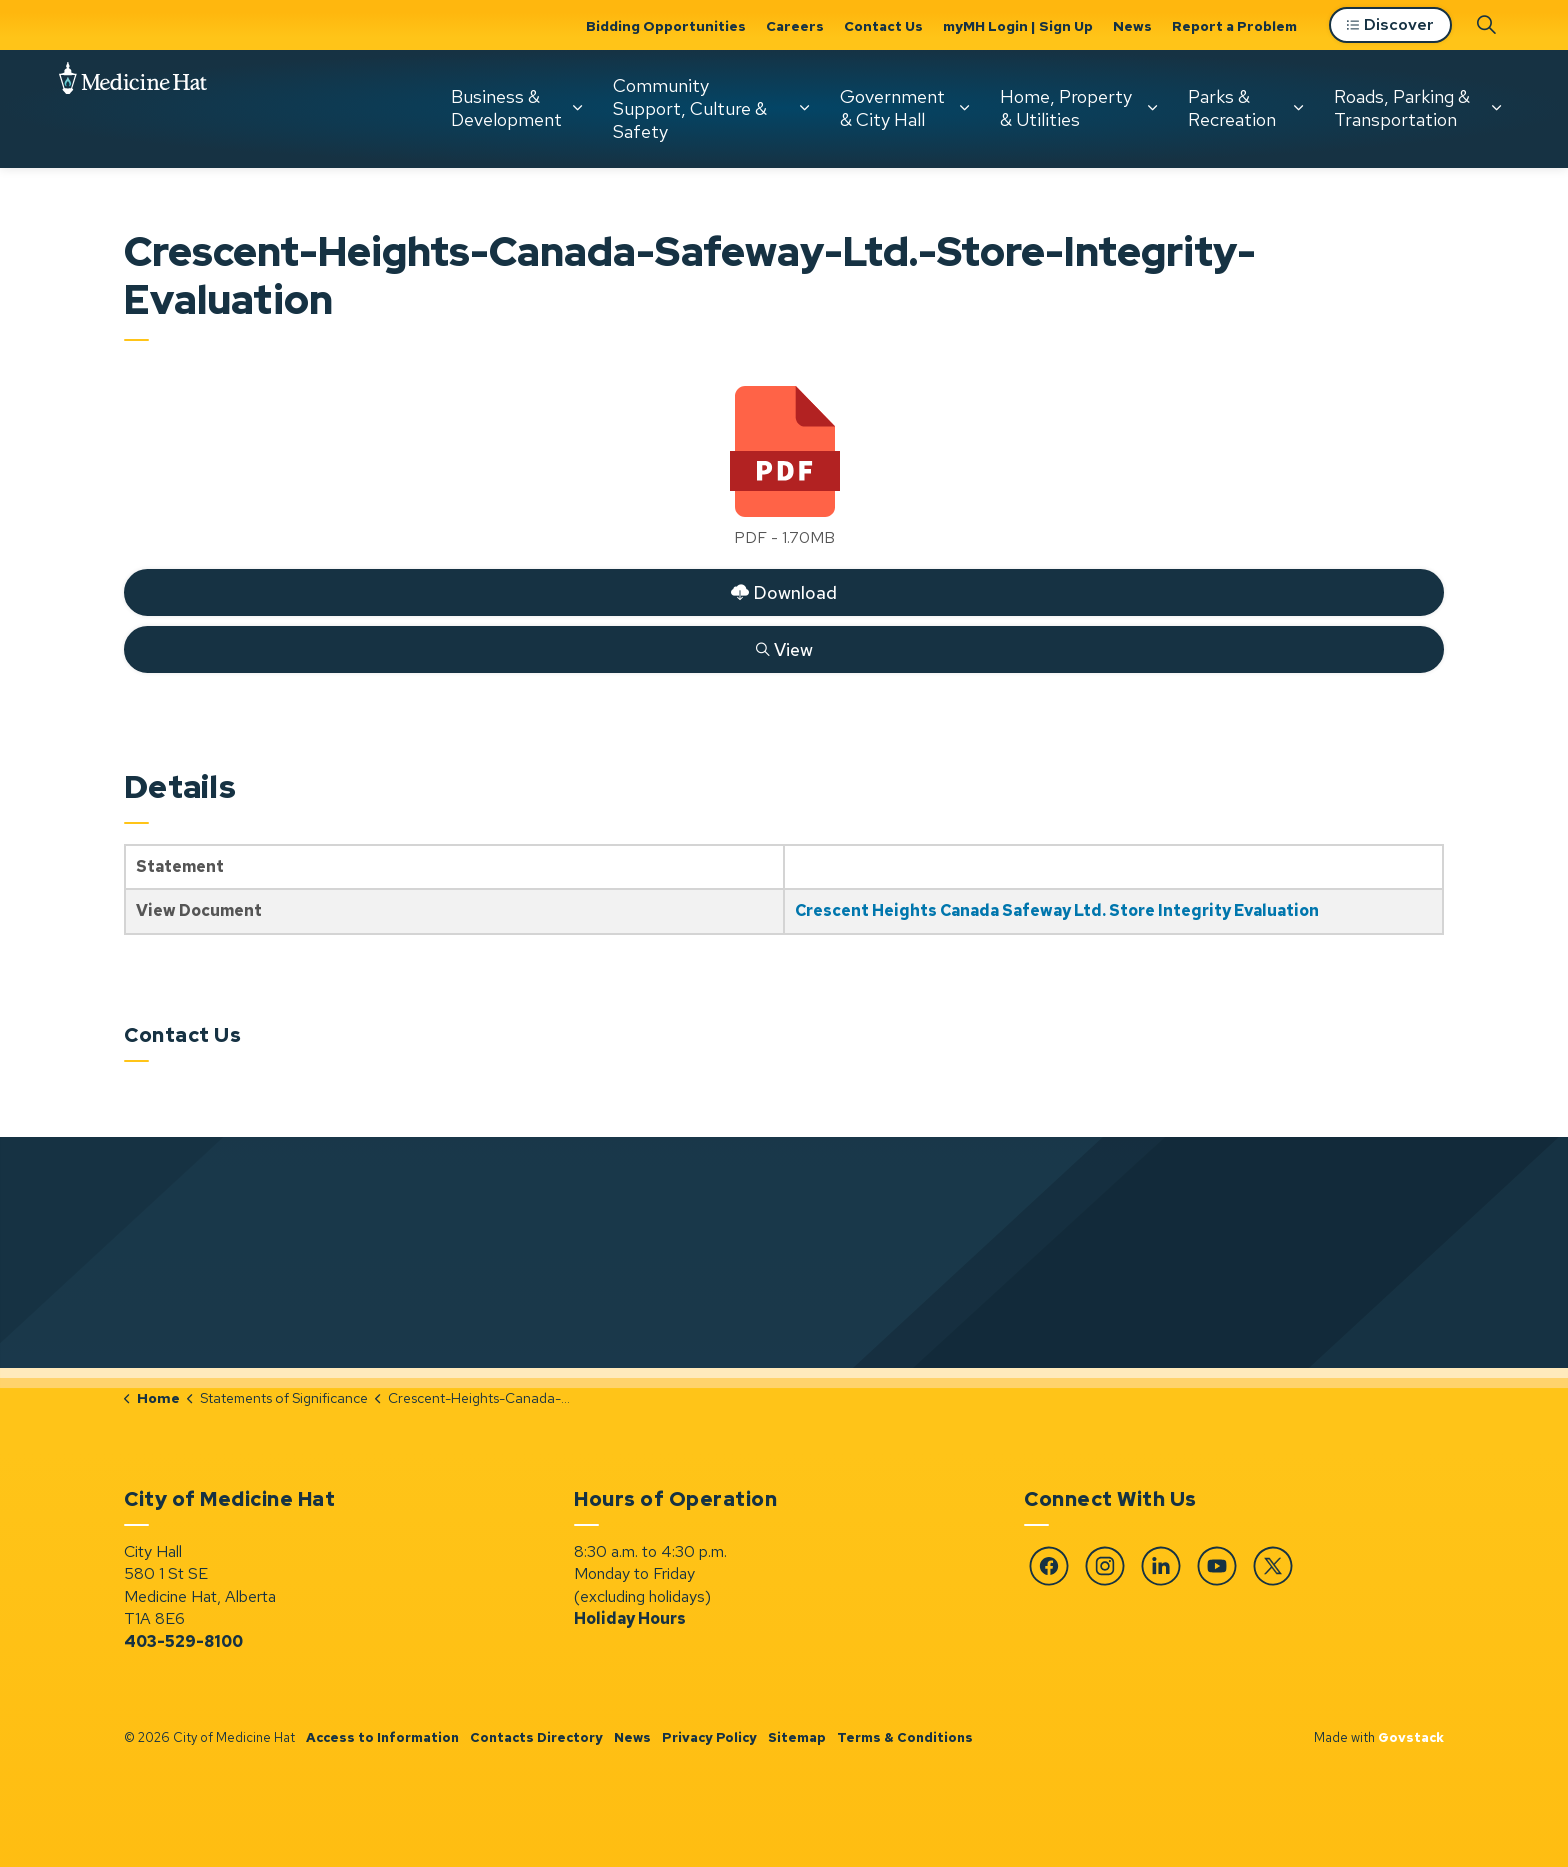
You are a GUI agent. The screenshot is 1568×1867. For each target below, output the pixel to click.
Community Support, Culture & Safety (690, 108)
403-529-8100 (183, 1641)
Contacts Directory (536, 1737)
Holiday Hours (630, 1618)
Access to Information (382, 1737)
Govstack (1411, 1737)
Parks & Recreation (1232, 108)
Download (783, 592)
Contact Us (883, 26)
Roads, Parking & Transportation (1402, 108)
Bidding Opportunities (666, 26)
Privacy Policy (709, 1737)
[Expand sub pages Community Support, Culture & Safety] (805, 108)
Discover (1390, 25)
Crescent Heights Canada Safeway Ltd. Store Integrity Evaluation (1057, 910)
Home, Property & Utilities (1066, 108)
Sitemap (797, 1737)
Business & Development (506, 108)
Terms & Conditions (905, 1737)
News (1132, 26)
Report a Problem (1234, 26)
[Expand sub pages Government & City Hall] (965, 108)
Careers (795, 26)
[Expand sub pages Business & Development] (578, 108)
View (783, 649)
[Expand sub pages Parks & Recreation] (1299, 108)
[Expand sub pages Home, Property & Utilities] (1153, 108)
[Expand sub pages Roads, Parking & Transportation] (1497, 108)
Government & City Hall (892, 108)
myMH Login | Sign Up (1018, 26)
